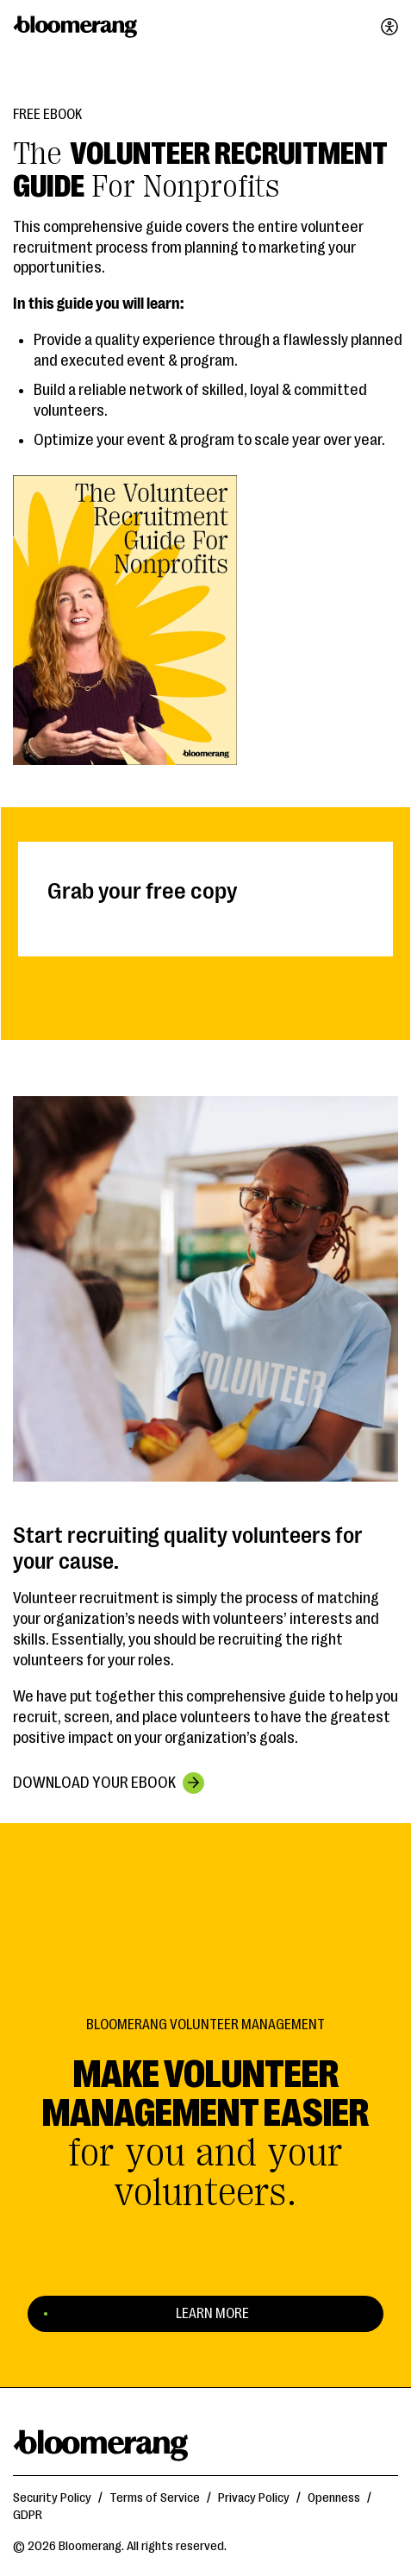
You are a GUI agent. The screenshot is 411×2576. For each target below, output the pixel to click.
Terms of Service (154, 2498)
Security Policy (52, 2498)
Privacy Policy (254, 2498)
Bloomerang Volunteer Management (205, 2025)
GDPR (27, 2515)
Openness (334, 2498)
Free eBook (47, 114)
